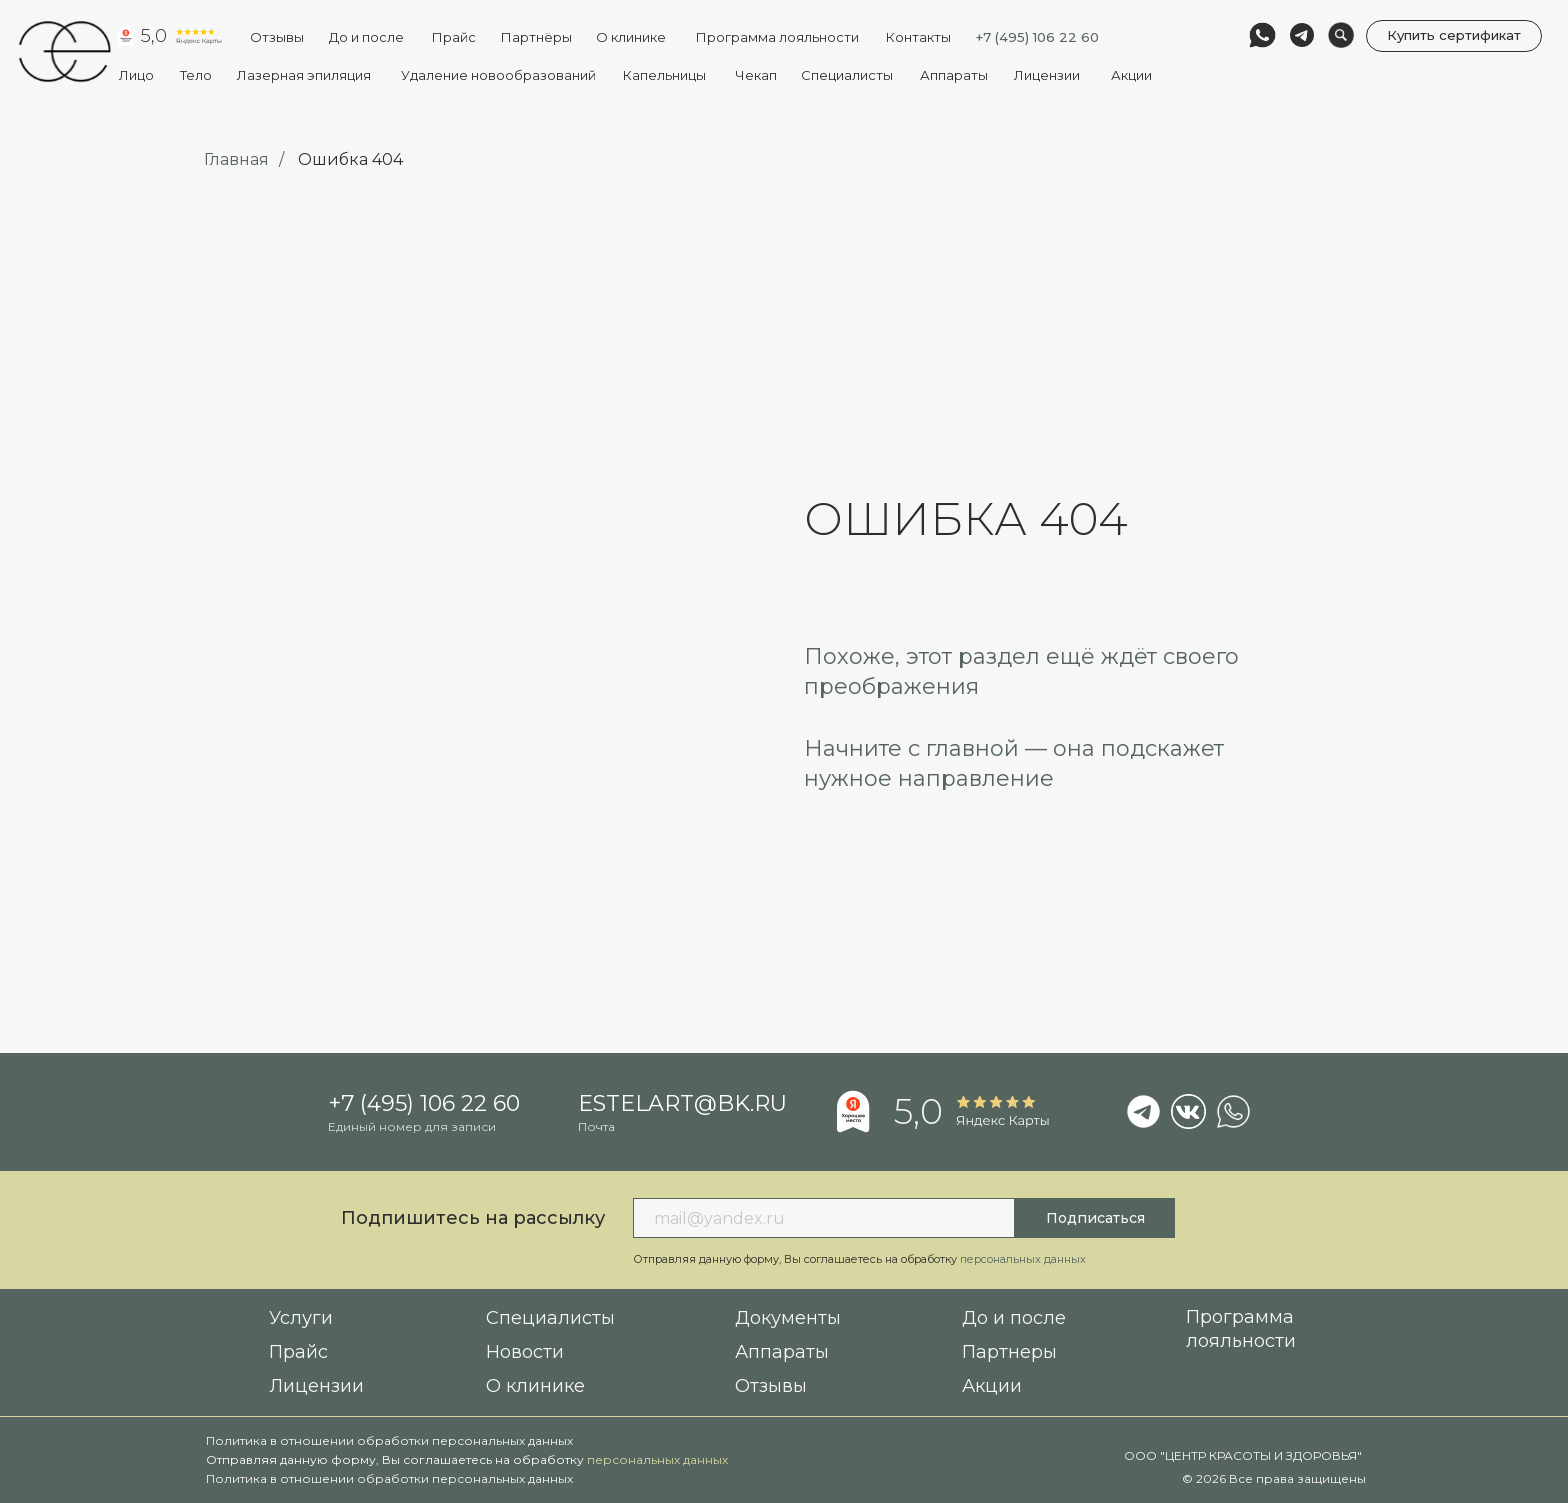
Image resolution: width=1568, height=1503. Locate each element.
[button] (1454, 36)
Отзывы (277, 37)
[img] (64, 52)
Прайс (298, 1352)
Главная (236, 159)
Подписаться (1095, 1218)
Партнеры (1009, 1352)
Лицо (136, 75)
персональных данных (657, 1459)
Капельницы (664, 75)
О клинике (631, 37)
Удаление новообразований (498, 75)
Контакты (918, 37)
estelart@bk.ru (682, 1103)
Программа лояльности (777, 37)
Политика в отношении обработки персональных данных (389, 1440)
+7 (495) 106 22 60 (1037, 37)
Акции (1131, 75)
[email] (824, 1218)
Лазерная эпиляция (304, 75)
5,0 (154, 35)
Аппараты (954, 75)
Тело (196, 75)
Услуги (301, 1318)
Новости (525, 1352)
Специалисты (847, 75)
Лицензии (1047, 75)
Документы (788, 1318)
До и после (366, 37)
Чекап (756, 75)
